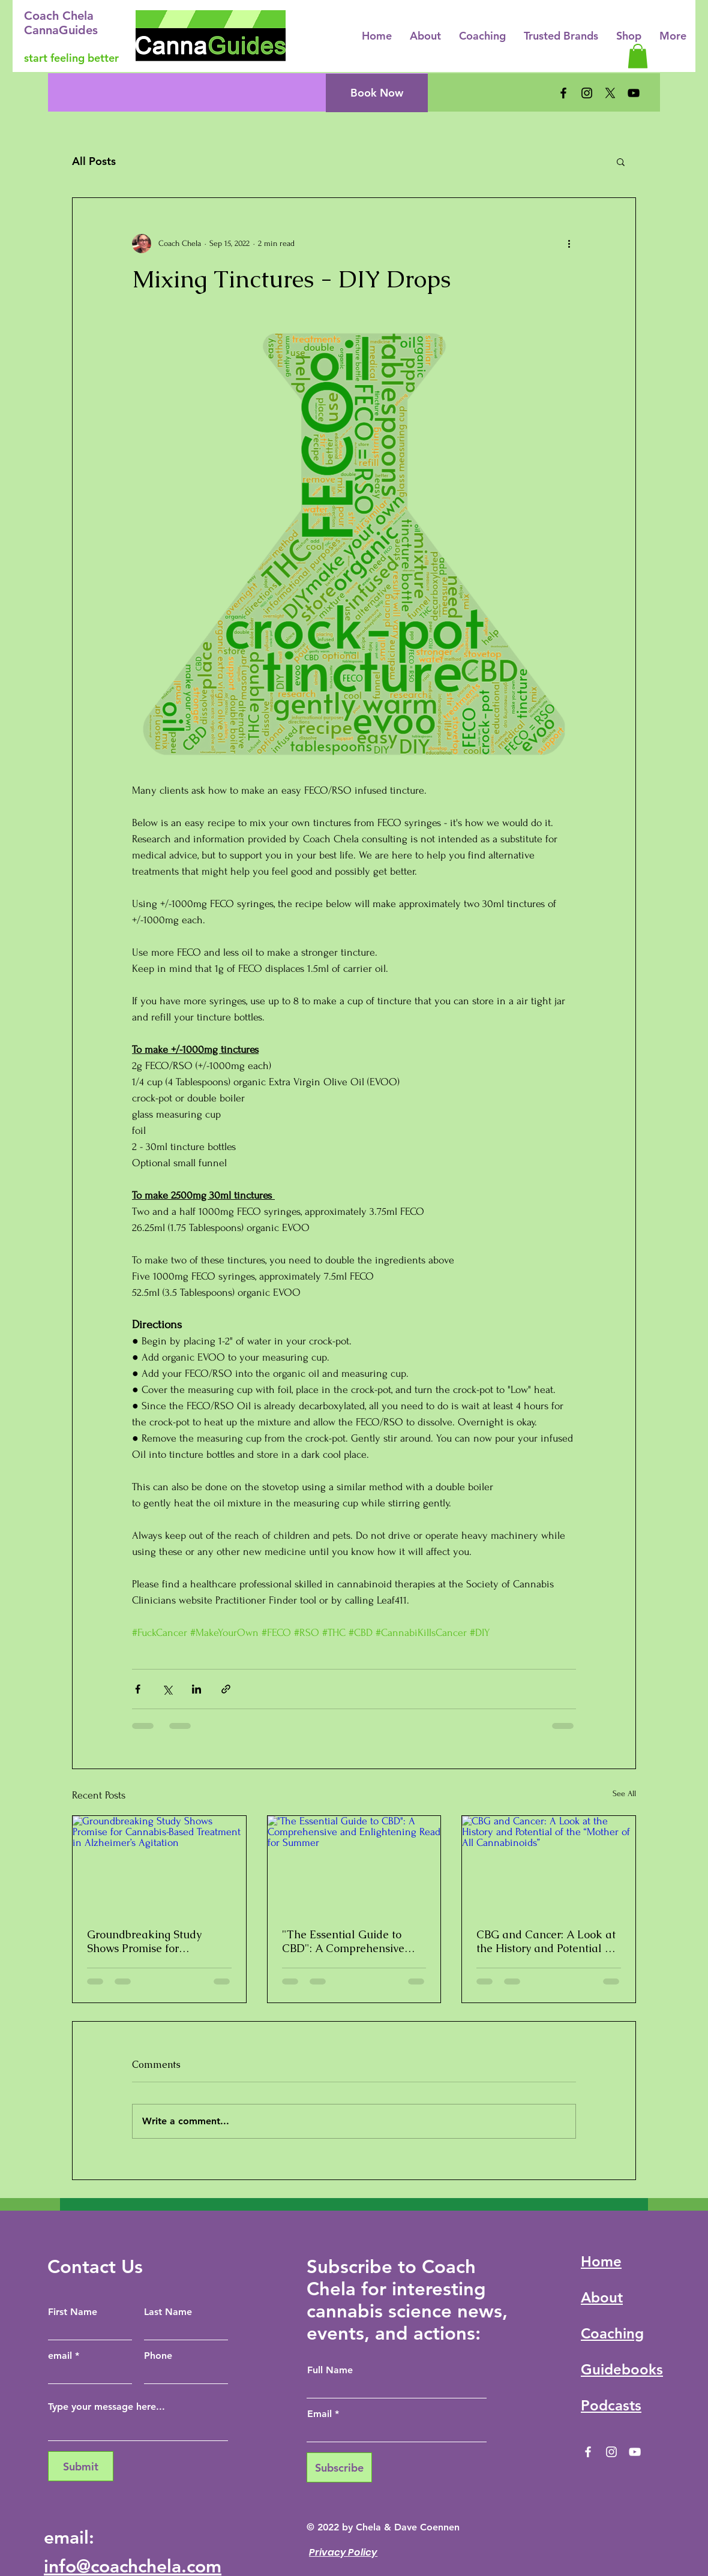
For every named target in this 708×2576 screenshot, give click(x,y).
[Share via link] (226, 1689)
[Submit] (80, 2466)
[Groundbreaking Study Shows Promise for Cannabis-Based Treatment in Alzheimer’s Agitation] (159, 1864)
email (60, 2356)
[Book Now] (377, 93)
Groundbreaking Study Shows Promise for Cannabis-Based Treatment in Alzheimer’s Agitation (157, 1941)
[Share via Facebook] (137, 1689)
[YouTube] (633, 93)
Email (319, 2414)
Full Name (330, 2370)
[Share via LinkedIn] (196, 1689)
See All (624, 1793)
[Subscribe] (339, 2467)
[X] (610, 93)
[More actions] (569, 243)
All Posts (94, 161)
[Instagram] (587, 93)
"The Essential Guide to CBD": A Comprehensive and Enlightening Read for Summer (348, 1941)
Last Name (168, 2312)
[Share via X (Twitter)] (167, 1689)
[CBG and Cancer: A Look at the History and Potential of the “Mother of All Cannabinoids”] (548, 1864)
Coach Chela (59, 15)
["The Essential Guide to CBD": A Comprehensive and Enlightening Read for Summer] (354, 1864)
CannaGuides (61, 30)
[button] (638, 56)
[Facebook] (563, 93)
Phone (158, 2356)
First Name (72, 2312)
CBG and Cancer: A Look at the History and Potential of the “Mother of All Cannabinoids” (546, 1941)
